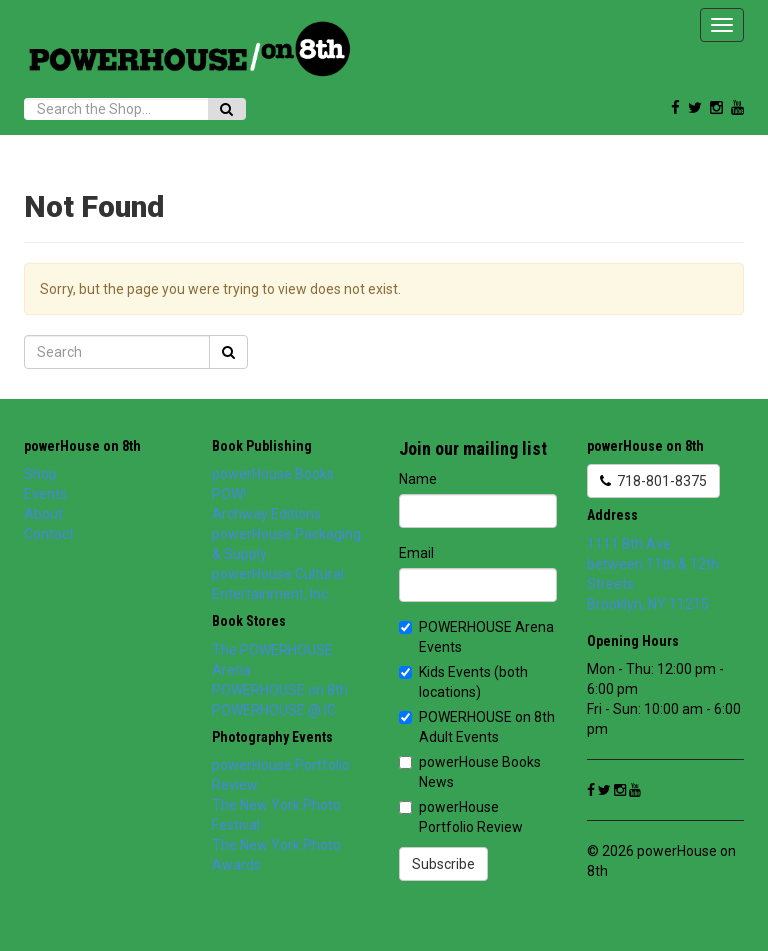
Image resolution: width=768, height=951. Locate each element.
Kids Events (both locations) (463, 682)
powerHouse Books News (470, 772)
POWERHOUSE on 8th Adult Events (477, 727)
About (43, 514)
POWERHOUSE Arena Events (476, 637)
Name (418, 479)
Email (416, 553)
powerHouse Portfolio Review (461, 817)
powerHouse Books (273, 474)
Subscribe (443, 864)
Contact (49, 534)
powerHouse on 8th (82, 446)
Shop (40, 474)
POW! (229, 494)
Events (45, 494)
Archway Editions (266, 514)
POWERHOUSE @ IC (274, 710)
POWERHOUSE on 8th (280, 690)
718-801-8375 (653, 481)
